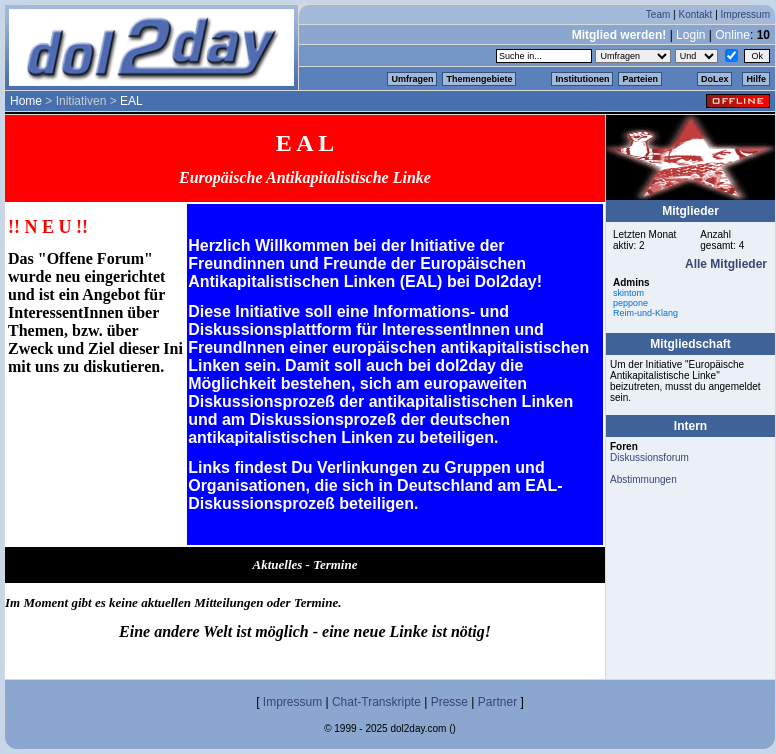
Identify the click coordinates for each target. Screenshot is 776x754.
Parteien (640, 79)
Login (690, 35)
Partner (497, 702)
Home (26, 101)
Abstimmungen (643, 479)
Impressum (745, 14)
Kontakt (695, 14)
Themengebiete (479, 79)
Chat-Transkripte (376, 702)
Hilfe (756, 79)
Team (658, 14)
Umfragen (412, 79)
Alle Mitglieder (726, 264)
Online (732, 35)
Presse (449, 702)
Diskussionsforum (649, 457)
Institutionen (582, 79)
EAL (131, 101)
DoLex (715, 79)
